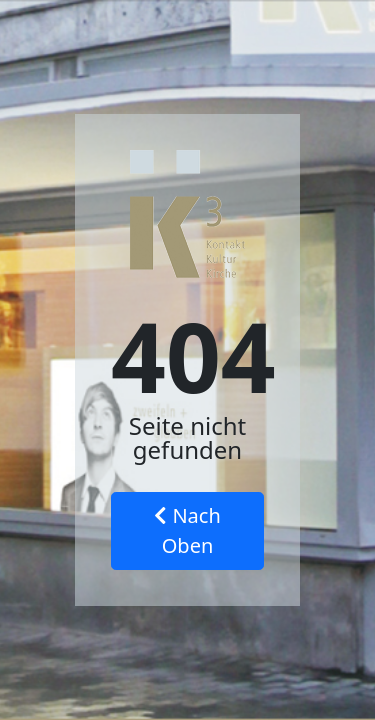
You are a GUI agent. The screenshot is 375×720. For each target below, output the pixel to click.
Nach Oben (187, 530)
